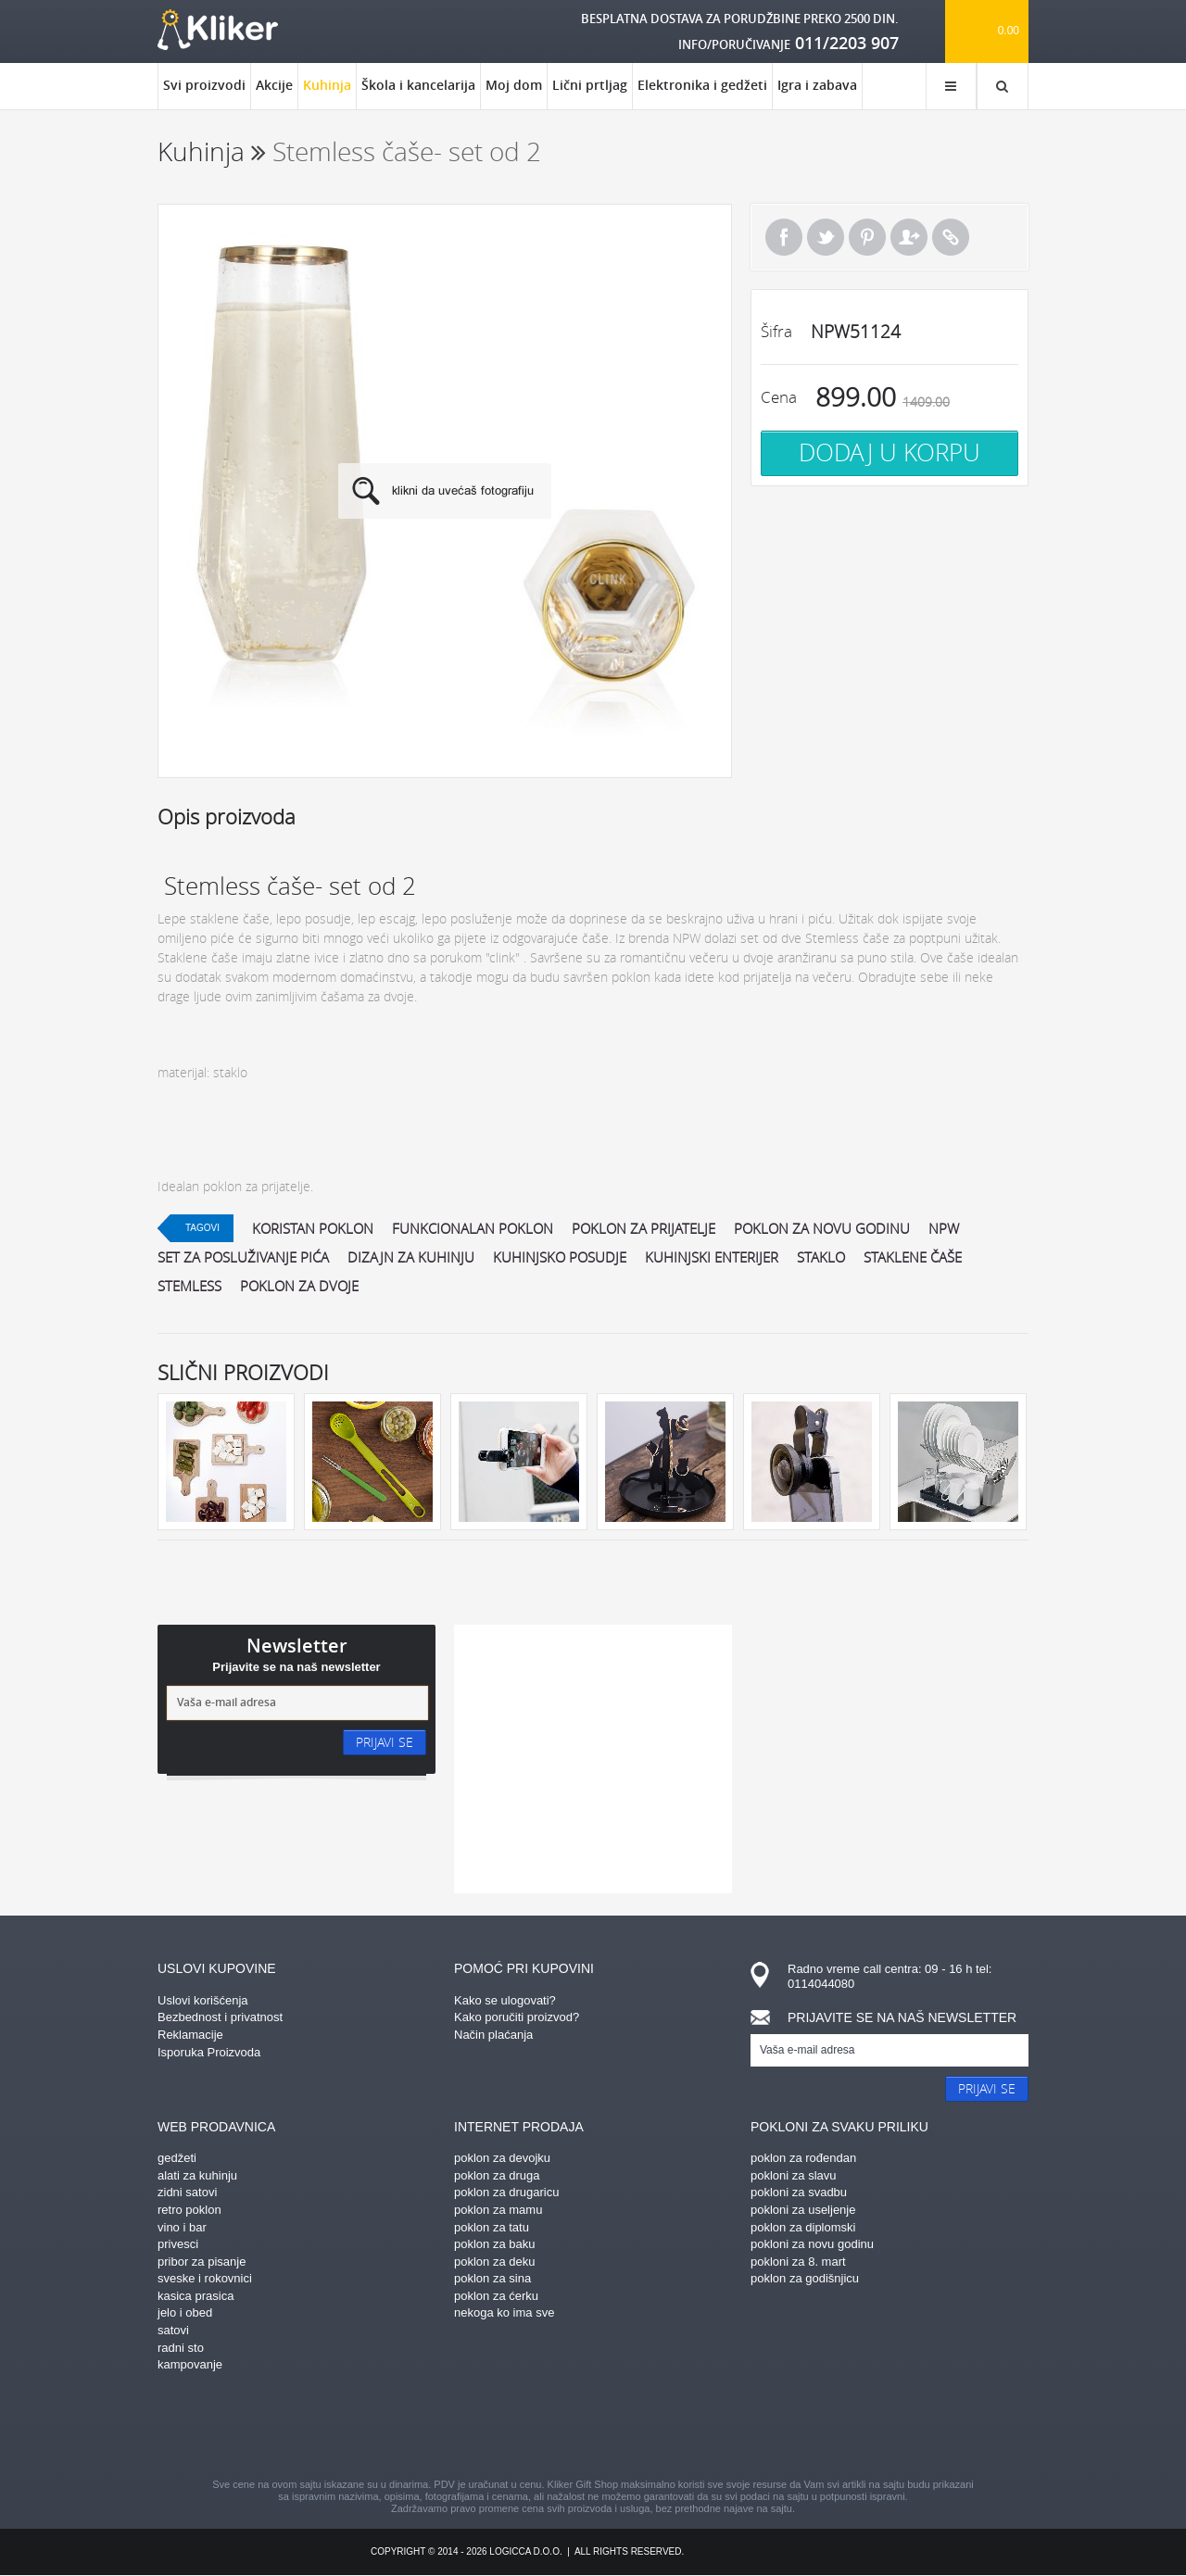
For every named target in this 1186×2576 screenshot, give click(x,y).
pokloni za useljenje (803, 2210)
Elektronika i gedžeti (702, 85)
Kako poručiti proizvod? (516, 2017)
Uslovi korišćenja (203, 2000)
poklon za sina (492, 2278)
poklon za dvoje (299, 1285)
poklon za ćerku (496, 2296)
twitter (690, 2428)
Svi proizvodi (204, 85)
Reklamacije (190, 2035)
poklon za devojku (502, 2158)
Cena (779, 397)
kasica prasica (195, 2296)
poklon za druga (497, 2175)
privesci (178, 2244)
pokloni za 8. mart (798, 2261)
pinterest (496, 2428)
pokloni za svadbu (799, 2192)
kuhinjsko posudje (559, 1257)
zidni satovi (187, 2192)
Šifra (776, 331)
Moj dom (514, 85)
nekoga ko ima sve (504, 2312)
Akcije (274, 85)
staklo (821, 1257)
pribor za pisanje (202, 2261)
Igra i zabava (817, 85)
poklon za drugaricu (506, 2192)
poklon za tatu (491, 2227)
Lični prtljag (589, 85)
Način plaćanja (493, 2035)
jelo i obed (185, 2312)
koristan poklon (312, 1228)
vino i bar (182, 2227)
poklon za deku (494, 2261)
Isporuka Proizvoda (209, 2052)
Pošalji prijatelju (908, 237)
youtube (755, 2428)
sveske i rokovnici (205, 2278)
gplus (625, 2428)
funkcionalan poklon (472, 1228)
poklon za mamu (498, 2210)
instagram (560, 2428)
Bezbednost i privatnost (220, 2017)
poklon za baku (494, 2244)
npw (943, 1228)
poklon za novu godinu (822, 1228)
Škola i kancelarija (418, 85)
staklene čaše (913, 1257)
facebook (431, 2428)
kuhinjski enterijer (711, 1257)
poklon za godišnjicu (805, 2278)
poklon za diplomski (803, 2227)
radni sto (181, 2348)
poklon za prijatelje (643, 1228)
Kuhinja (327, 92)
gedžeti (177, 2158)
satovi (173, 2330)
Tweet (825, 237)
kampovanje (190, 2364)
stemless (189, 1285)
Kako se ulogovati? (505, 2000)
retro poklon (189, 2210)
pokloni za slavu (794, 2175)
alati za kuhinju (197, 2175)
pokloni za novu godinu (812, 2244)
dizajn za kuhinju (410, 1257)
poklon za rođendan (803, 2158)
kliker (218, 29)
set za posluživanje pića (243, 1257)
